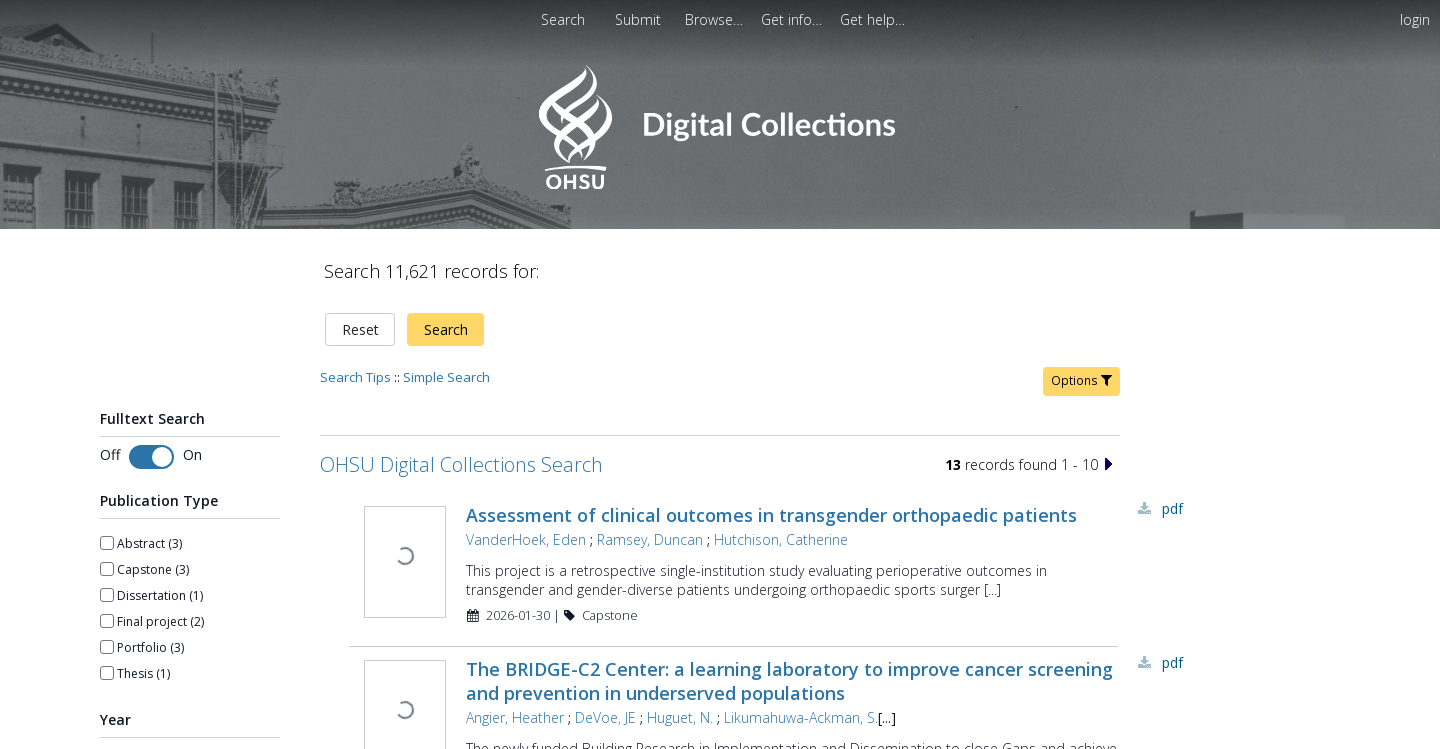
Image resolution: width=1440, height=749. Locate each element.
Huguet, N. (680, 717)
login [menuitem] (1415, 19)
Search (446, 329)
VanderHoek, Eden (526, 539)
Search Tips (355, 377)
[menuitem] (640, 19)
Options (1081, 380)
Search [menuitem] (563, 19)
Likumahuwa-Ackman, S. (801, 717)
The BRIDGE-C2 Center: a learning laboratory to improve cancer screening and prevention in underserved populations (789, 681)
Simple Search (446, 377)
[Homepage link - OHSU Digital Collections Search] (719, 184)
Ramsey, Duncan (650, 539)
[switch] (151, 457)
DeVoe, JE (605, 717)
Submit (640, 19)
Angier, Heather (515, 717)
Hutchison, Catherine (781, 539)
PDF (1172, 508)
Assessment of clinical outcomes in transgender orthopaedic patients (771, 515)
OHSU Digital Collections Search (461, 464)
